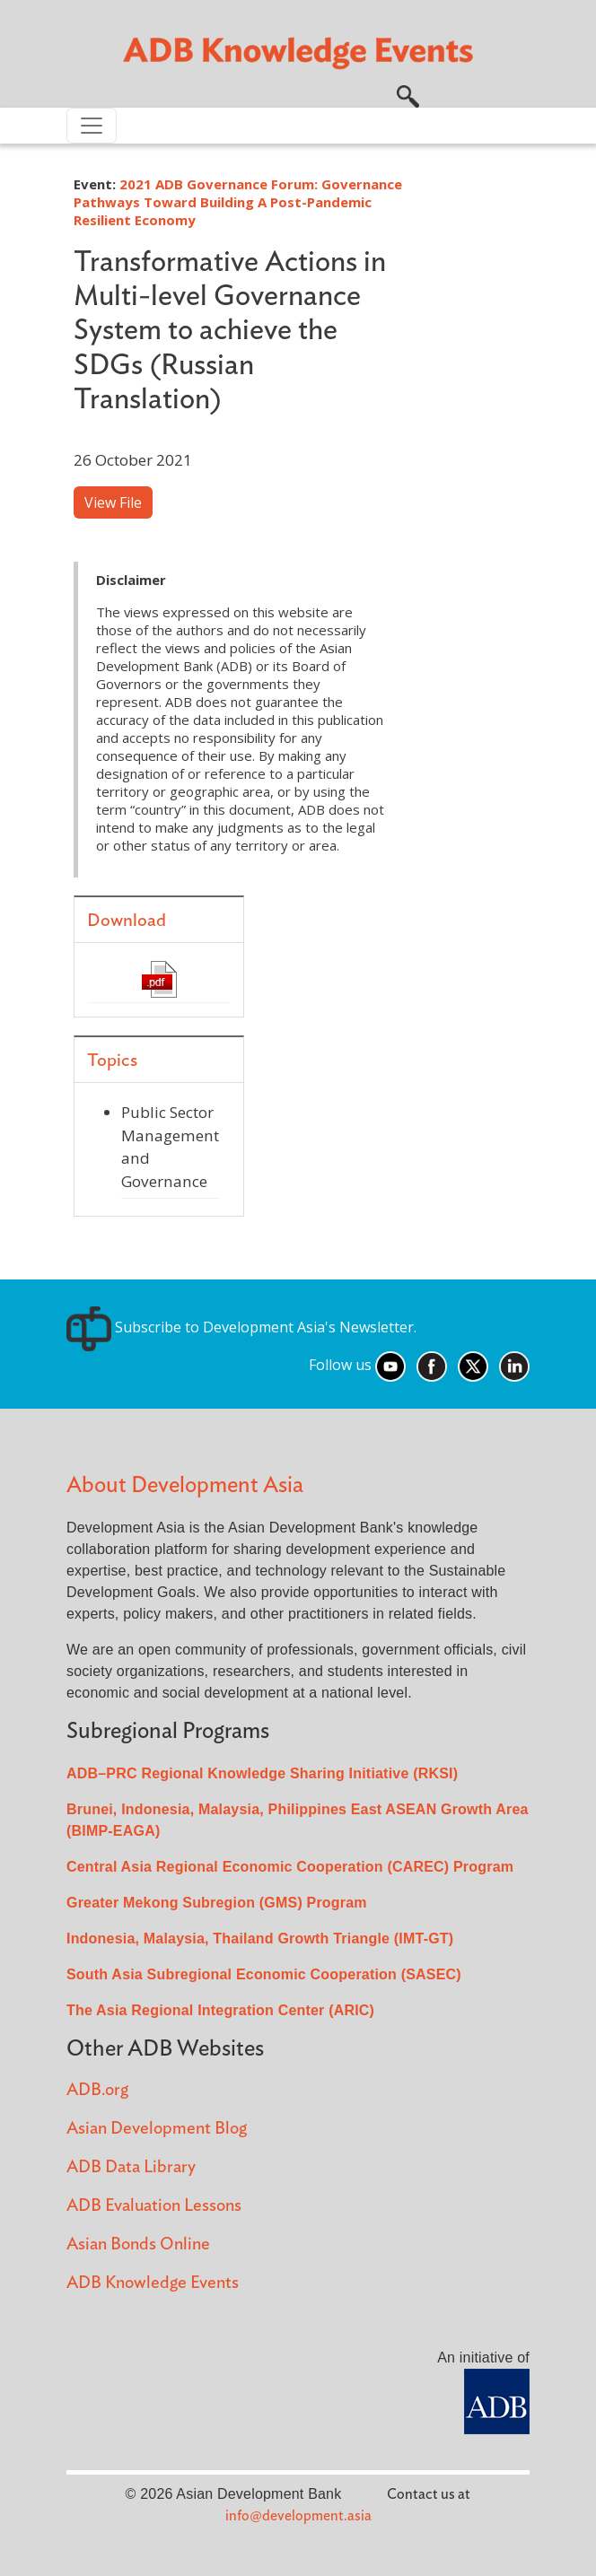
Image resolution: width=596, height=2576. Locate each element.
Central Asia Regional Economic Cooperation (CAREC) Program (289, 1866)
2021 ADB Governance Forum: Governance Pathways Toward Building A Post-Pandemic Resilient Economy (238, 202)
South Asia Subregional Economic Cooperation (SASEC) (263, 1974)
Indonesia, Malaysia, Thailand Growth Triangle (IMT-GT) (259, 1938)
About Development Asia (184, 1485)
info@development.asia (298, 2516)
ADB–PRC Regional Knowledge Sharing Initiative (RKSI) (262, 1773)
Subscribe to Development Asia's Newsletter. (241, 1327)
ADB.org (97, 2090)
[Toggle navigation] (91, 126)
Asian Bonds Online (138, 2244)
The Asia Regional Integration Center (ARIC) (220, 2010)
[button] (408, 94)
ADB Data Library (131, 2167)
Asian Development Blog (156, 2128)
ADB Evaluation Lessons (153, 2205)
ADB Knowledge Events (152, 2283)
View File (113, 502)
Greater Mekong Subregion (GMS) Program (216, 1902)
